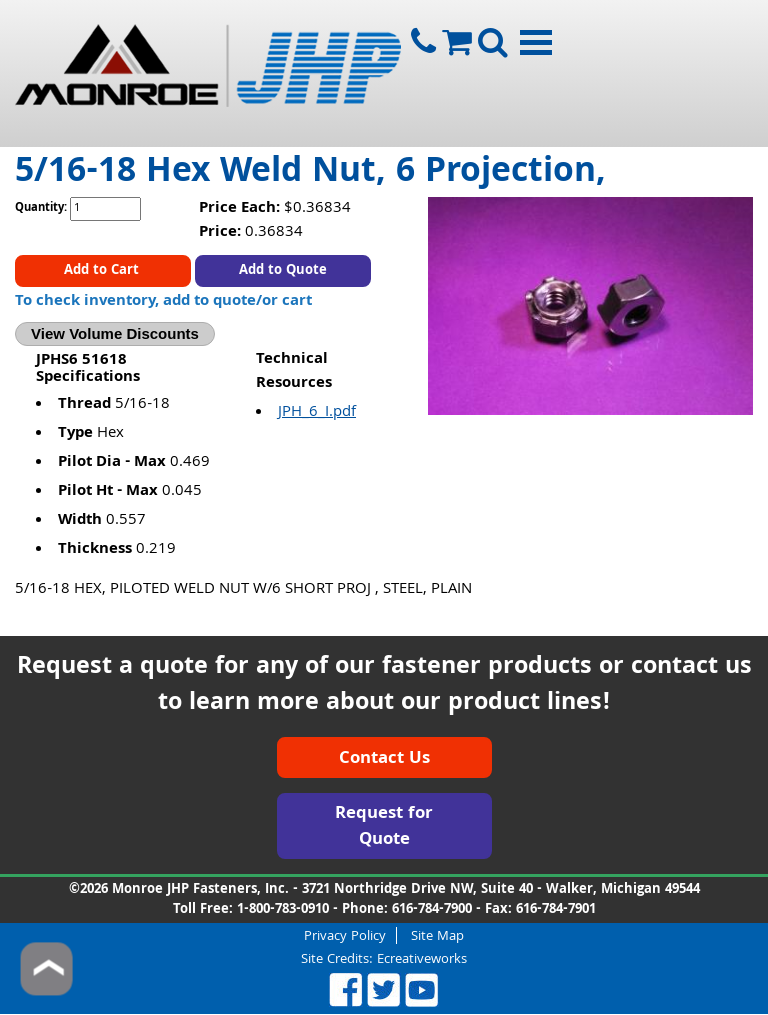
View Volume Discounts (115, 333)
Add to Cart (103, 271)
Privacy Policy (345, 935)
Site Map (437, 935)
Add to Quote (283, 271)
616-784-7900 (432, 910)
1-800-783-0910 (283, 910)
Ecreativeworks (422, 960)
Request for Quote (384, 827)
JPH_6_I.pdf (317, 413)
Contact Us (384, 759)
